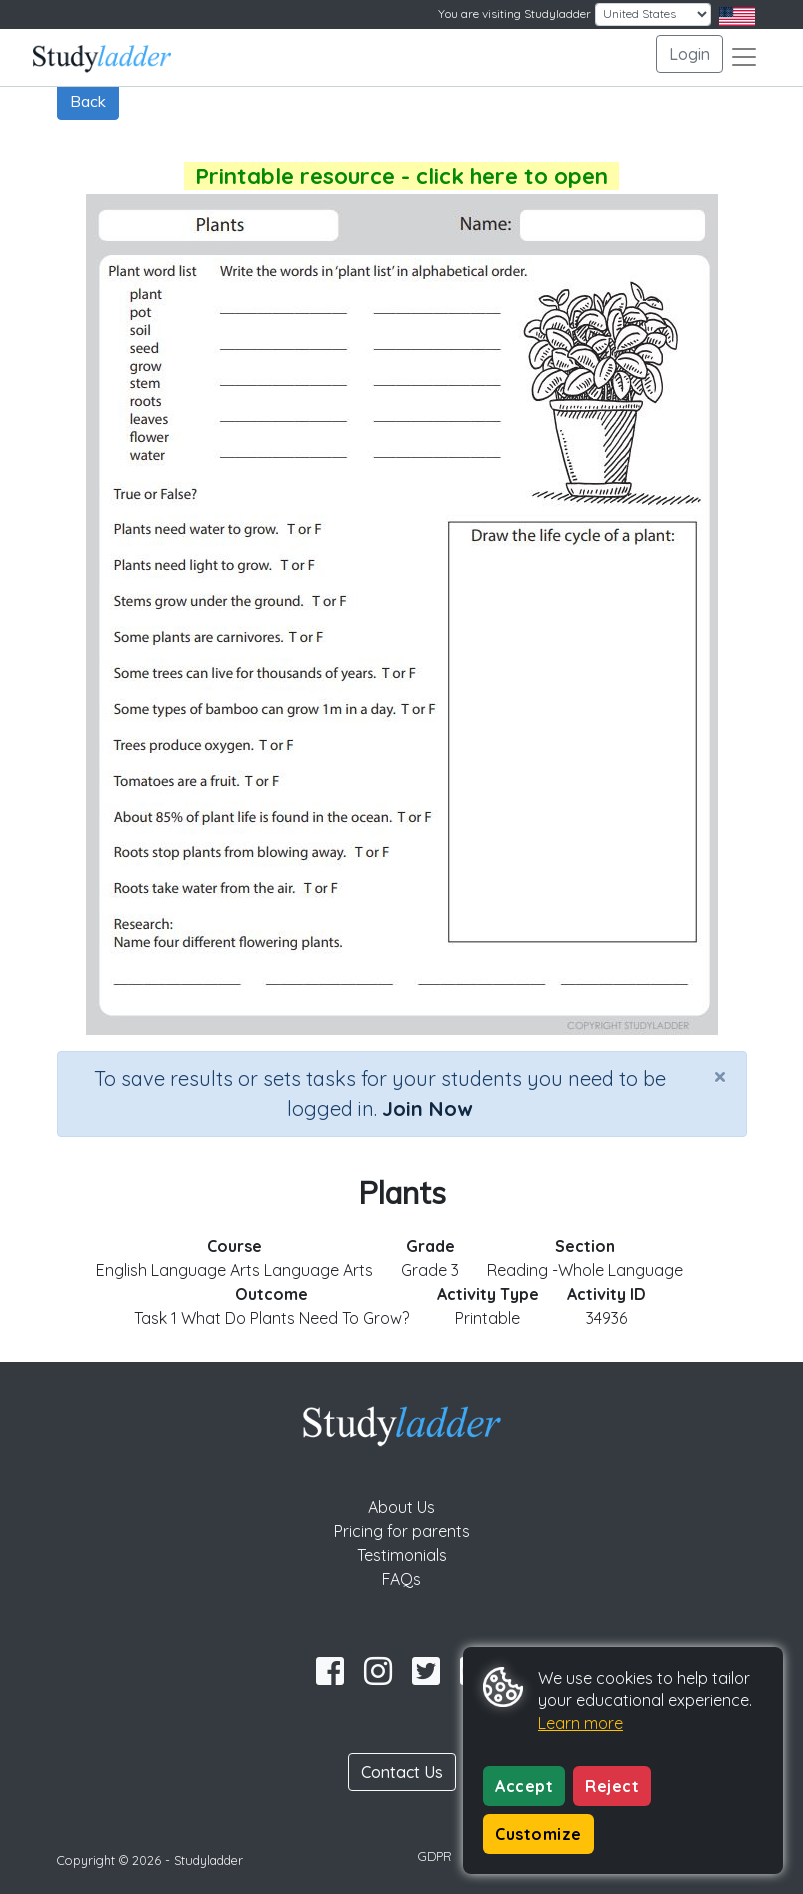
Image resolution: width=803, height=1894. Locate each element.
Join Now (427, 1108)
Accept (524, 1786)
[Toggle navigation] (744, 57)
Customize (538, 1834)
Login (689, 54)
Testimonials (402, 1555)
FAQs (401, 1579)
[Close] (720, 1076)
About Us (401, 1507)
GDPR (435, 1856)
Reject (612, 1786)
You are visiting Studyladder (514, 13)
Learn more (580, 1723)
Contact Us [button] (402, 1772)
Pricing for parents (402, 1531)
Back (88, 101)
